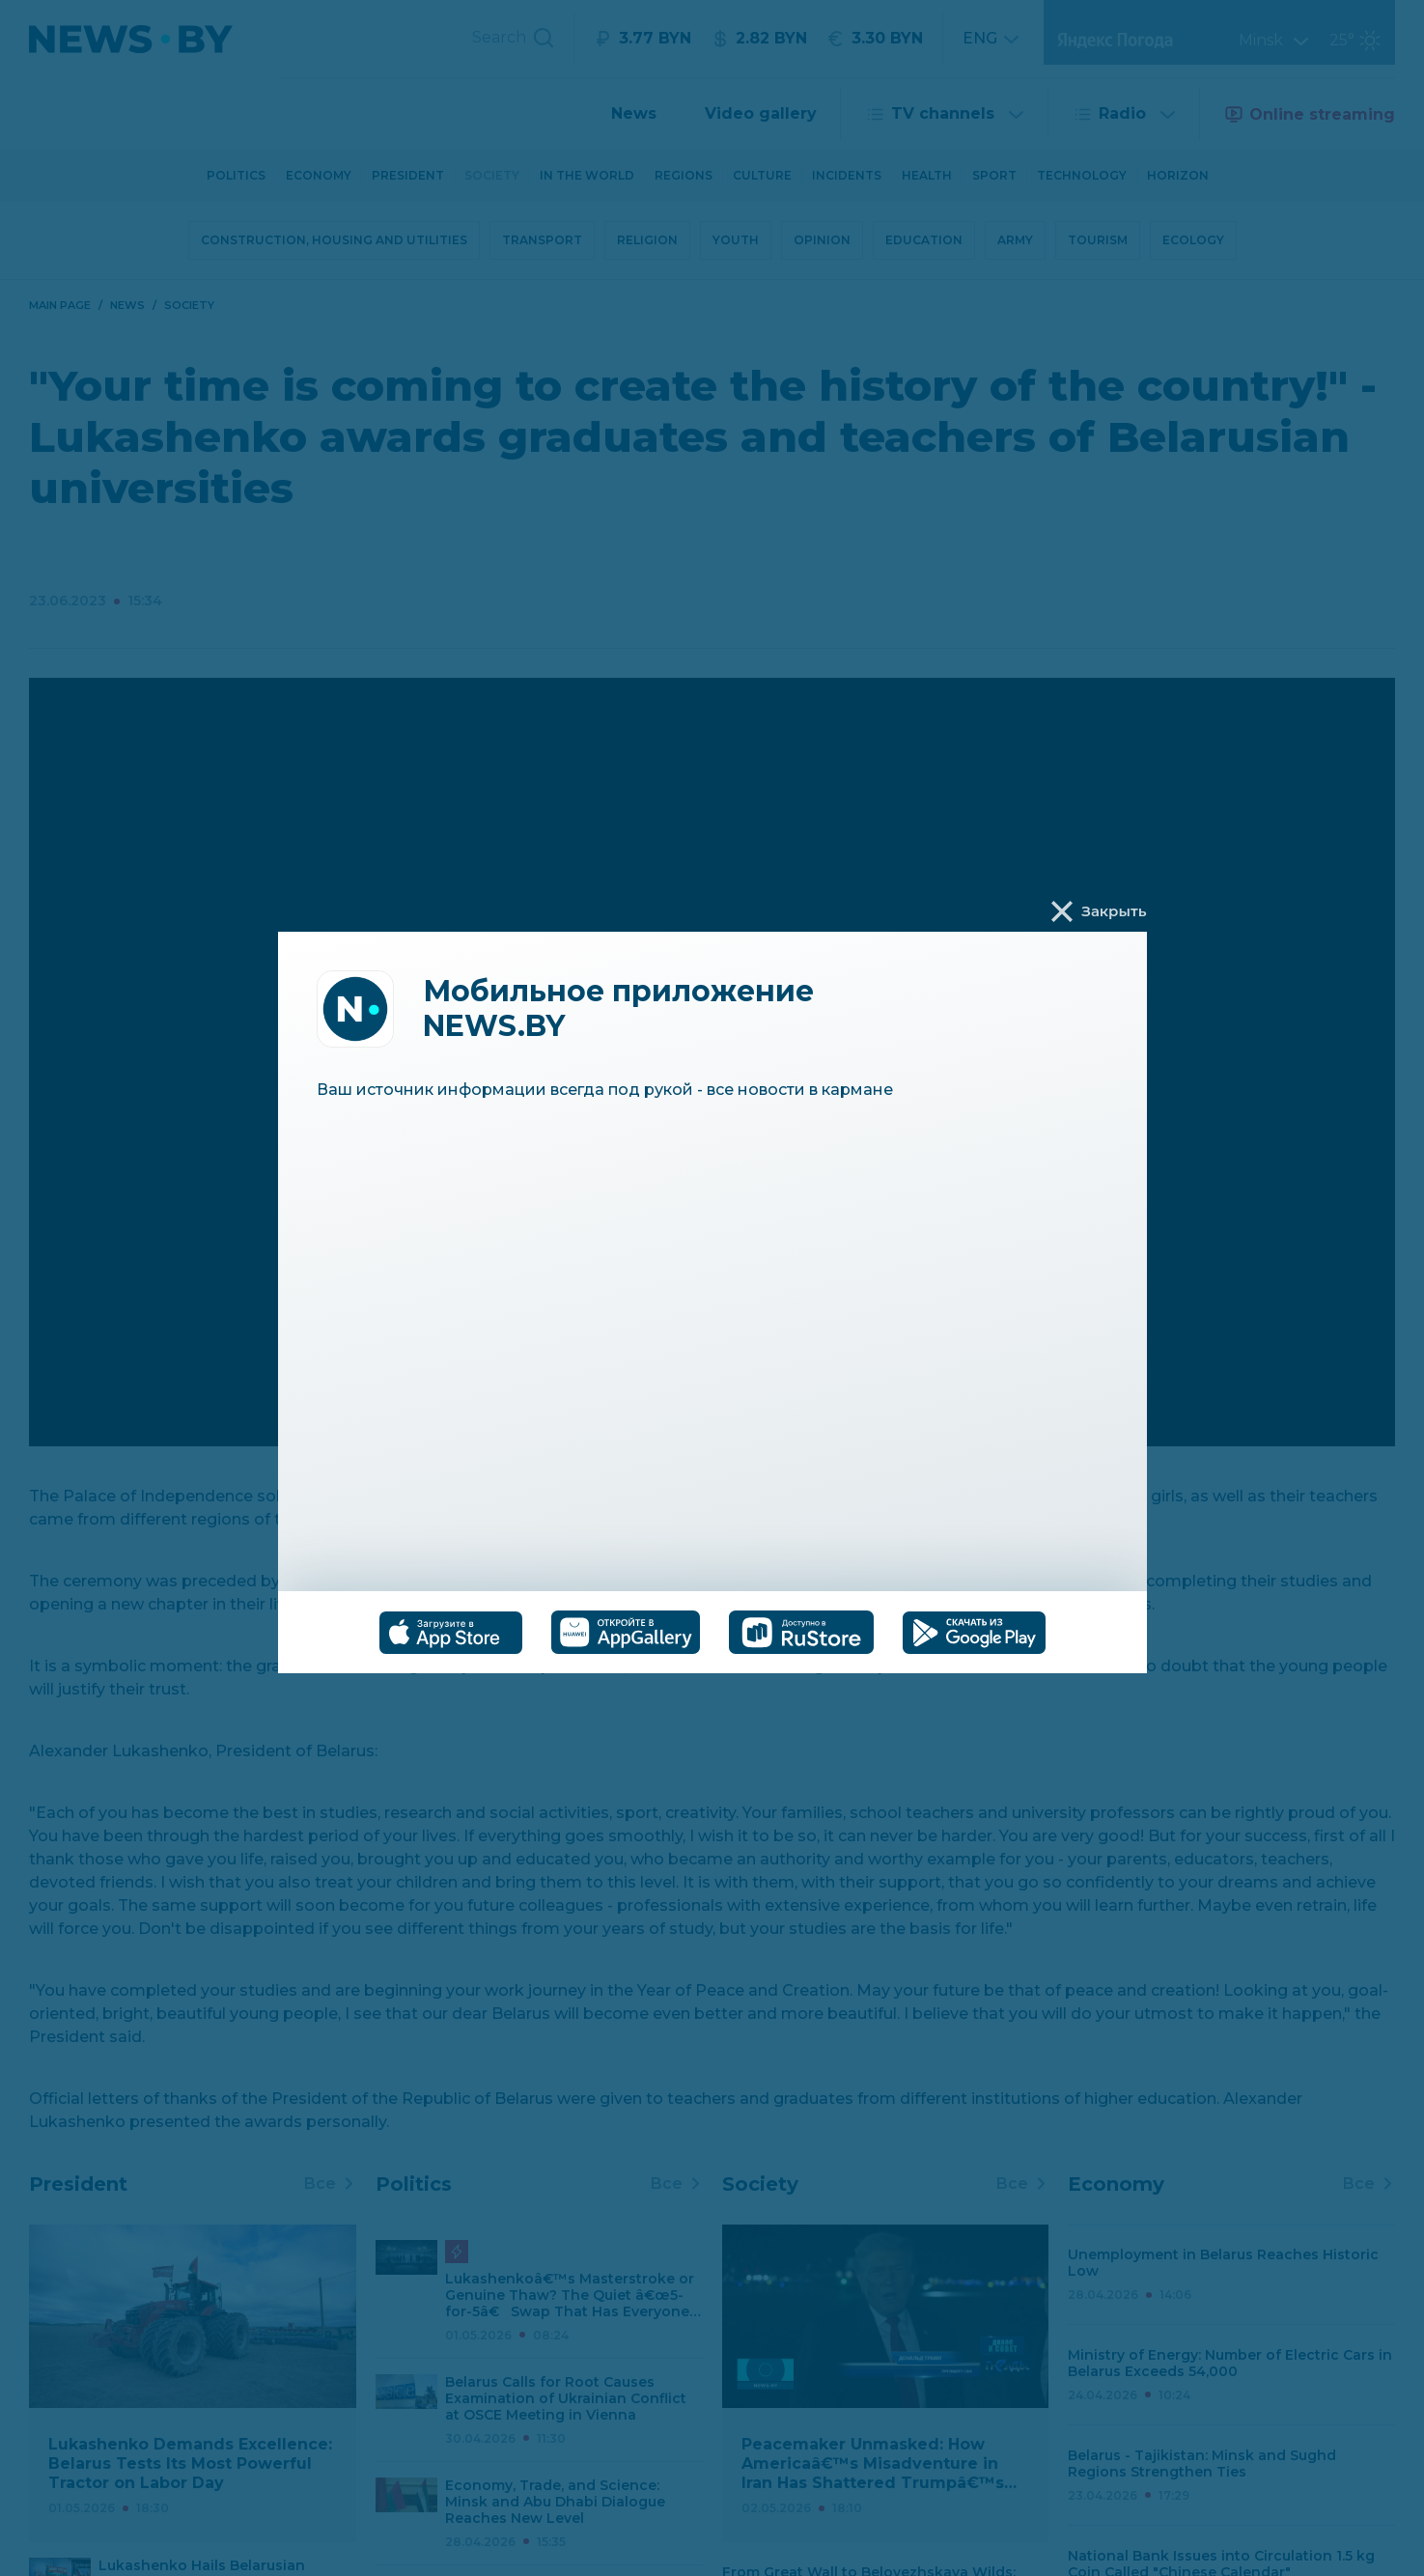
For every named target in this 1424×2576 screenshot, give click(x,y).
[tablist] (712, 1632)
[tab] (450, 1632)
